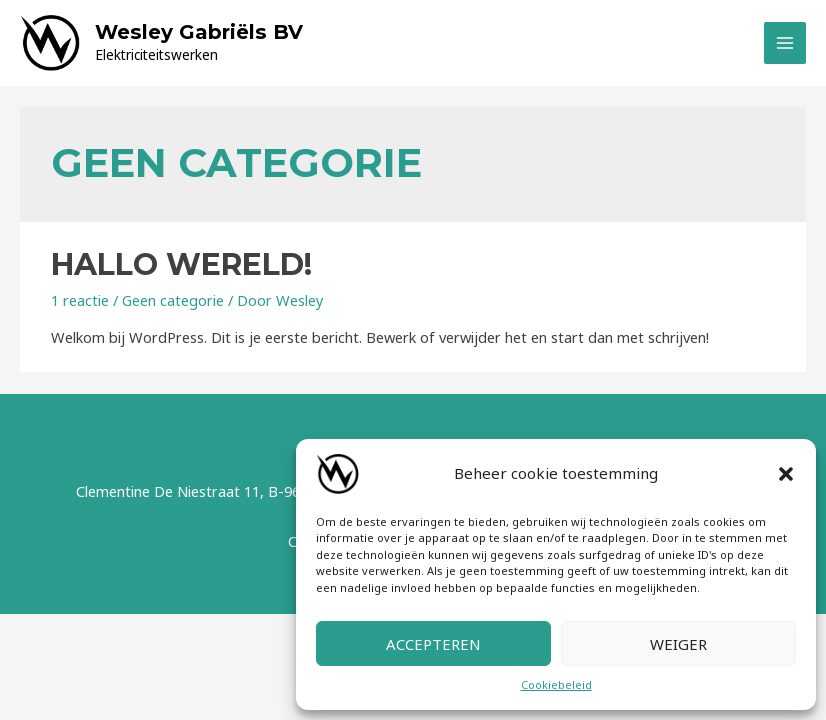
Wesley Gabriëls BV (199, 32)
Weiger (678, 644)
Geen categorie (173, 300)
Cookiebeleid (556, 684)
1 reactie (80, 300)
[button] (786, 474)
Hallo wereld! (181, 264)
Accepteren (433, 644)
